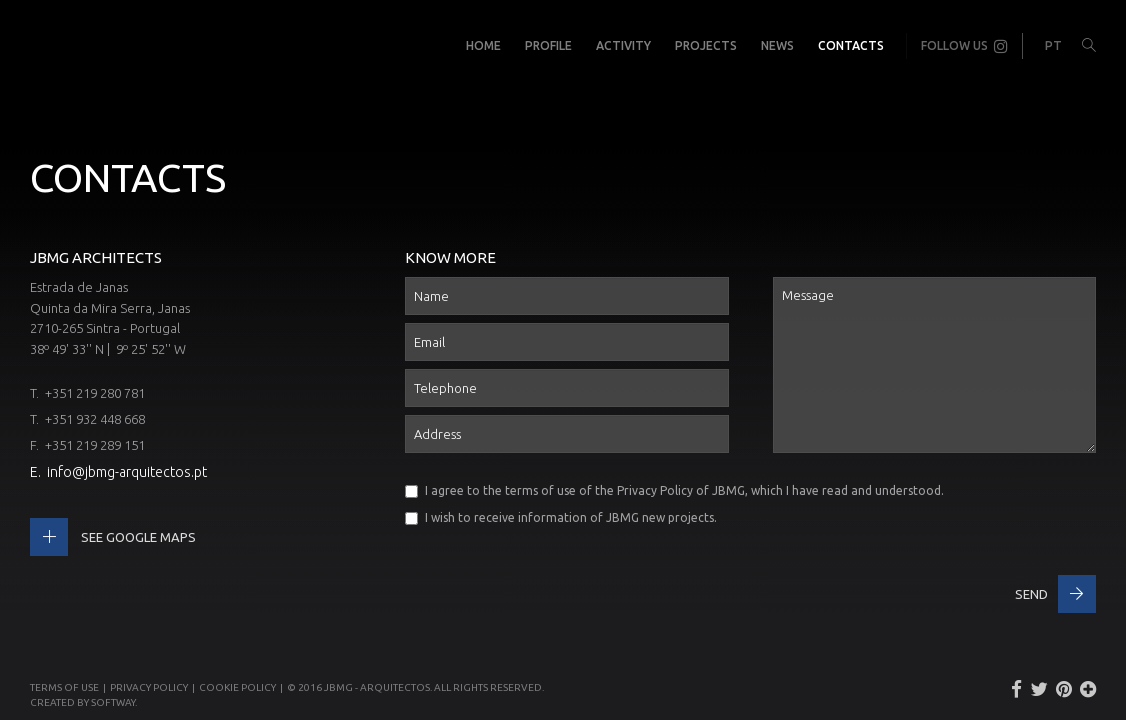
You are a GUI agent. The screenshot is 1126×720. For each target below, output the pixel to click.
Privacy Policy (655, 490)
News (777, 45)
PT (1053, 45)
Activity (623, 45)
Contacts (851, 45)
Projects (706, 45)
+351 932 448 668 (95, 419)
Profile (548, 45)
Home (483, 45)
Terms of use (64, 687)
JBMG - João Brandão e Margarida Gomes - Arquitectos (49, 46)
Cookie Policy (237, 687)
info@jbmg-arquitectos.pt (127, 472)
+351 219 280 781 (95, 393)
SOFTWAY (113, 702)
